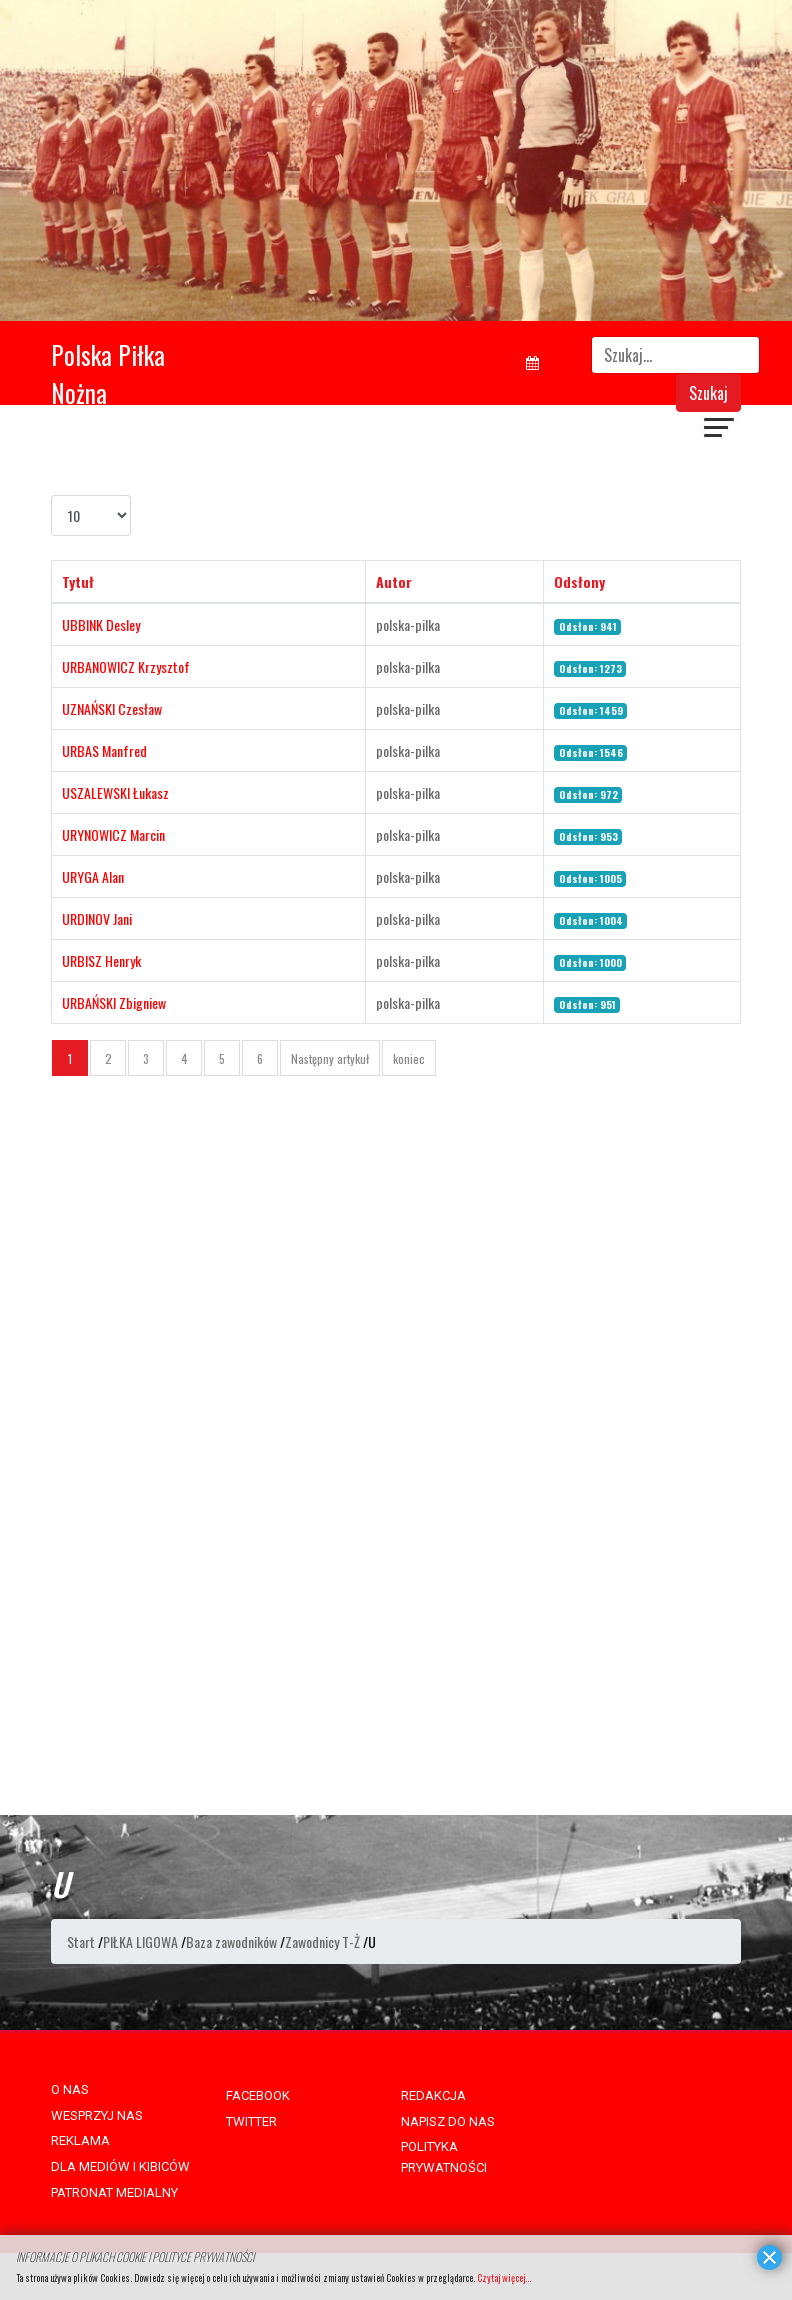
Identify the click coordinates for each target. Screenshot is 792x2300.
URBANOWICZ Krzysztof (126, 666)
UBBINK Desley (101, 624)
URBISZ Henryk (101, 960)
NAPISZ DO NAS (448, 2121)
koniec (409, 1058)
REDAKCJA (433, 2095)
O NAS (70, 2089)
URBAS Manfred (104, 750)
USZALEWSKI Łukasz (115, 792)
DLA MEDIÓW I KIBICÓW (120, 2166)
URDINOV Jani (97, 918)
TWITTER (251, 2121)
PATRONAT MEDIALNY (114, 2192)
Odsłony (579, 581)
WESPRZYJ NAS (97, 2115)
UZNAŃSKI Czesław (112, 708)
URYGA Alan (93, 876)
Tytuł (78, 581)
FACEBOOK (258, 2095)
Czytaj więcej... (504, 2277)
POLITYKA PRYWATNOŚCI (444, 2157)
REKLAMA (80, 2140)
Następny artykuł (330, 1058)
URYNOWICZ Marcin (113, 834)
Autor (394, 581)
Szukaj (708, 393)
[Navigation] (720, 430)
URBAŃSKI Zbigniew (114, 1002)
